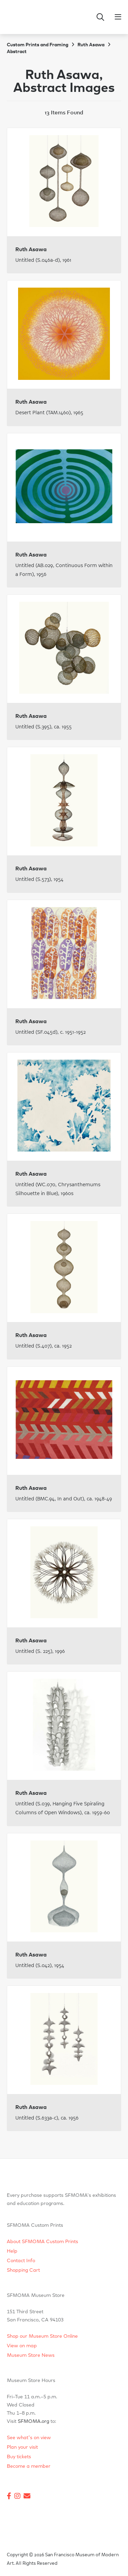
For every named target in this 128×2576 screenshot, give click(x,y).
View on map (22, 2346)
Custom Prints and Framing (37, 45)
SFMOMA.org (33, 2421)
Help (12, 2251)
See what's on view (29, 2437)
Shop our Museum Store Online (42, 2336)
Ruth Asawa (90, 45)
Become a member (29, 2466)
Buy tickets (19, 2456)
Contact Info (21, 2260)
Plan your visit (22, 2447)
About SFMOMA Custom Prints (42, 2241)
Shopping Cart (23, 2270)
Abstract (17, 51)
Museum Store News (31, 2355)
